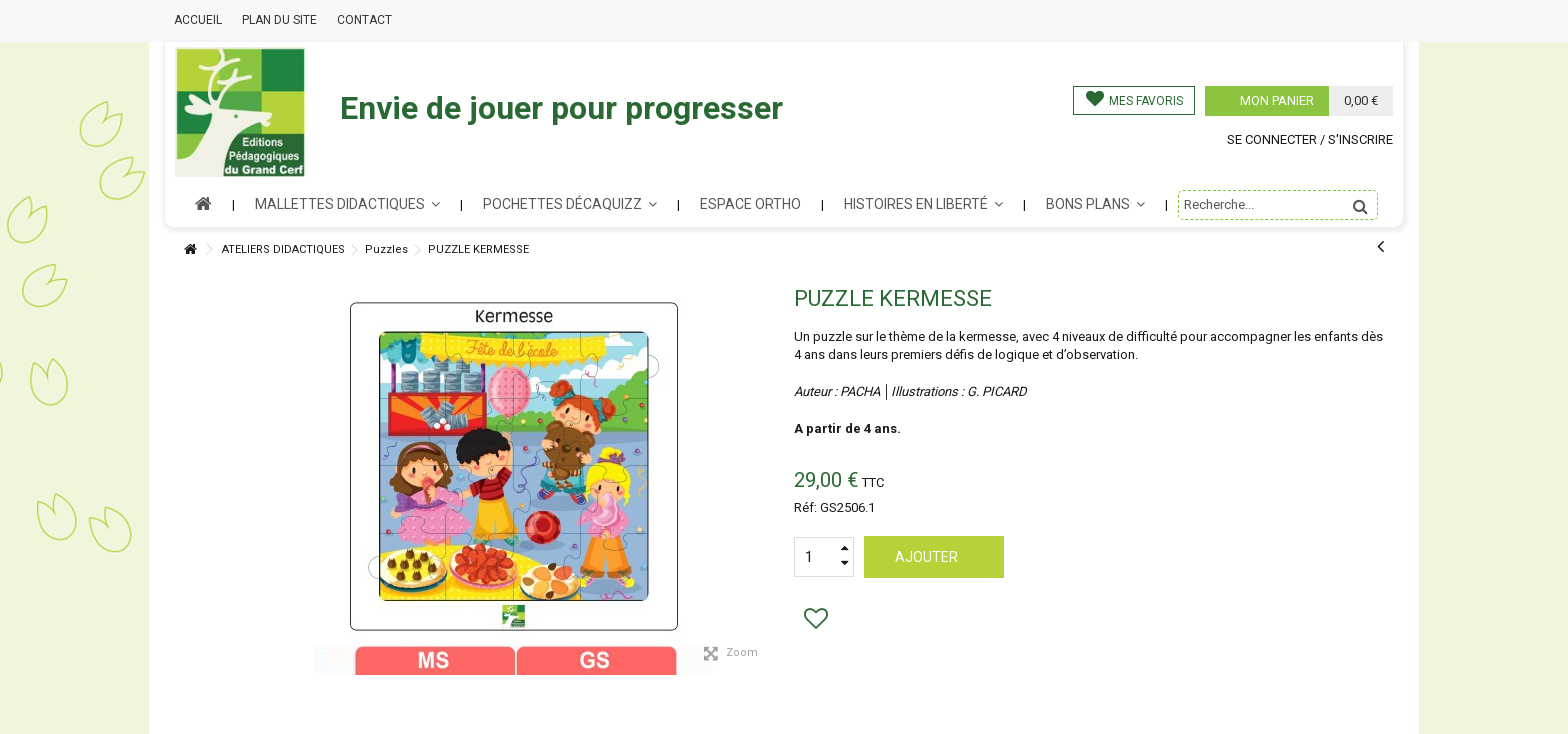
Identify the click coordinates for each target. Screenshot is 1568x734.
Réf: (805, 507)
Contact (364, 20)
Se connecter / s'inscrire (1310, 139)
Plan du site (279, 20)
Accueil (198, 20)
